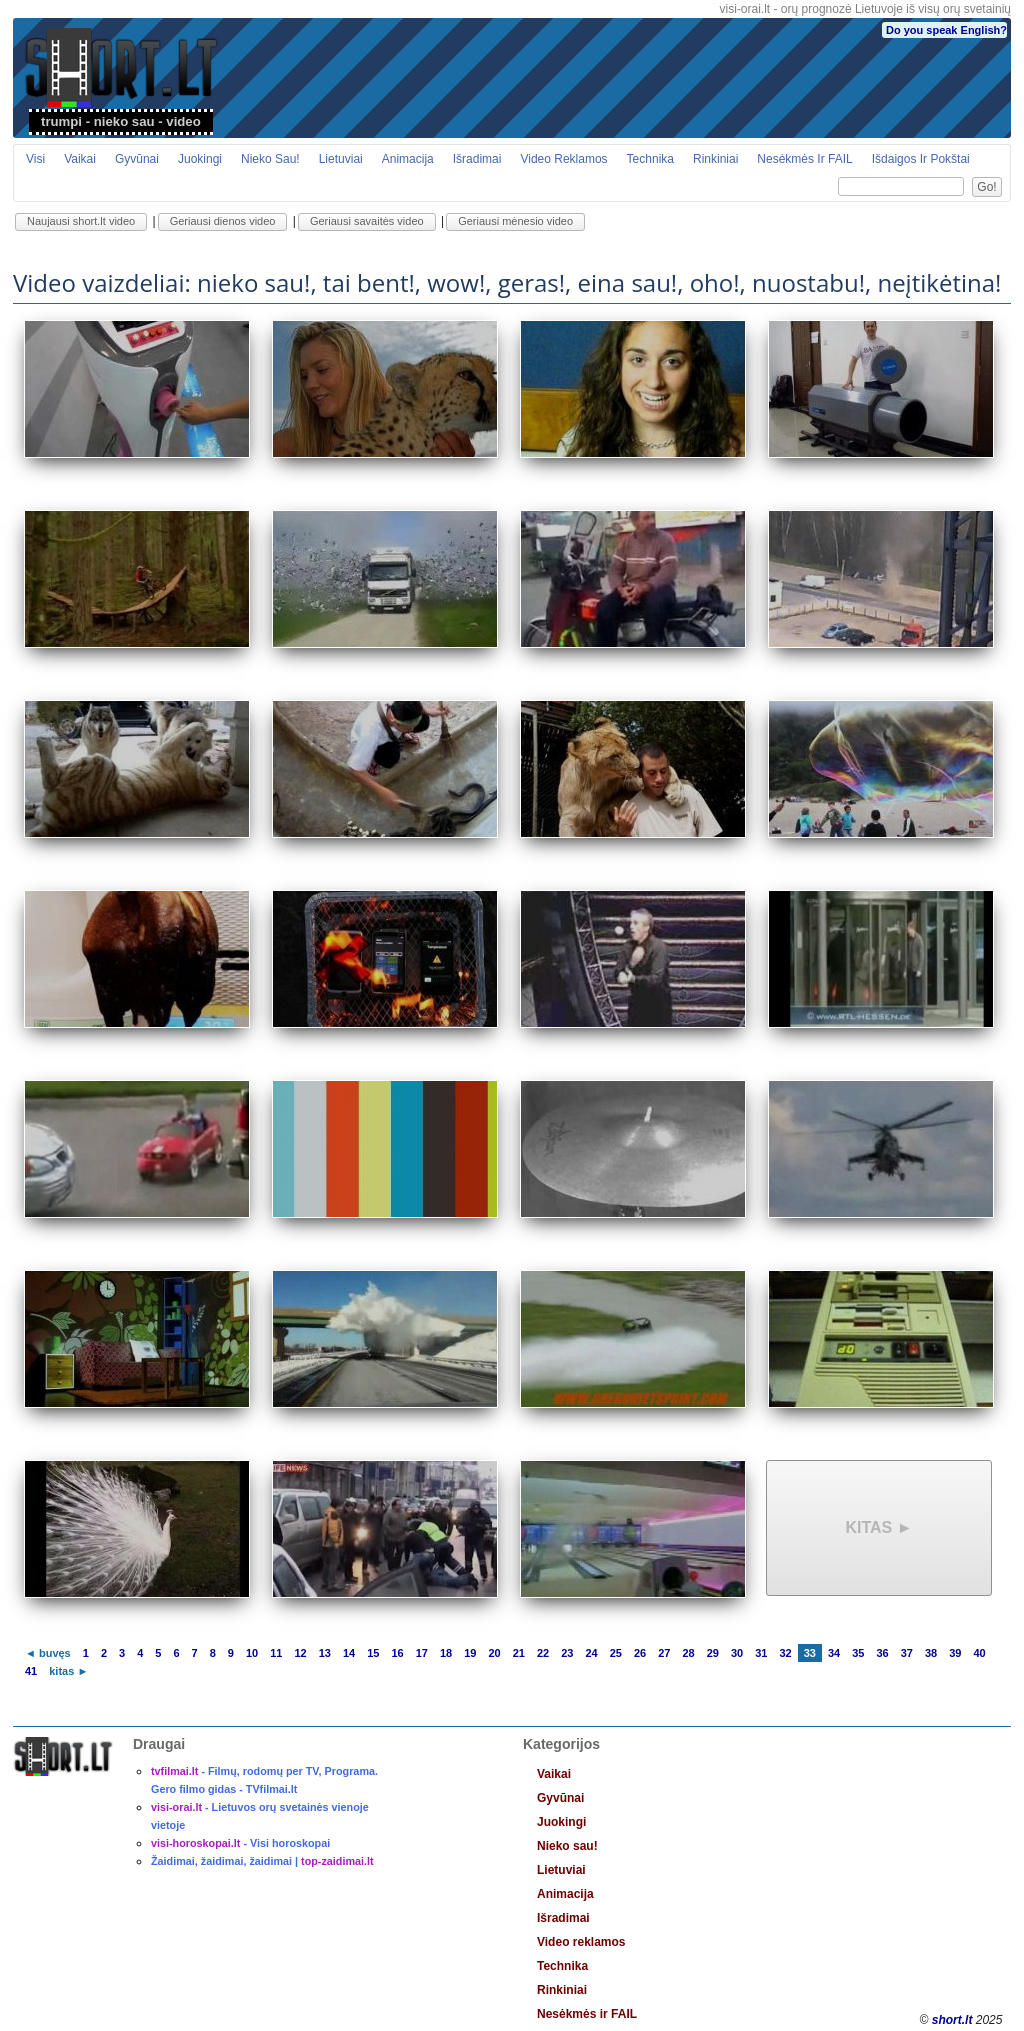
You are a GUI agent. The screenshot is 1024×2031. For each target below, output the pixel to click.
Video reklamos (563, 159)
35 (858, 1653)
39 (955, 1653)
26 (640, 1653)
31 (761, 1653)
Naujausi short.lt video (81, 221)
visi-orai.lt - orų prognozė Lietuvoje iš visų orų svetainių (865, 9)
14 (349, 1653)
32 (785, 1653)
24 (591, 1653)
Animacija (408, 159)
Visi (35, 159)
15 (373, 1653)
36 (882, 1653)
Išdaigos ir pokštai (921, 159)
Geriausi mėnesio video (515, 221)
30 (737, 1653)
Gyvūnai (137, 159)
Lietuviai (341, 159)
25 (616, 1653)
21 (519, 1653)
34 (834, 1653)
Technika (650, 159)
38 (931, 1653)
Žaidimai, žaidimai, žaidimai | (262, 1861)
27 (664, 1653)
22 (543, 1653)
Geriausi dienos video (223, 221)
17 (422, 1653)
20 (494, 1653)
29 (713, 1653)
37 (907, 1653)
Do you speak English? (946, 30)
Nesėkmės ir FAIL (804, 159)
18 (446, 1653)
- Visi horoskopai (240, 1843)
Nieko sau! (270, 159)
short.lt (952, 2020)
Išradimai (477, 159)
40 (979, 1653)
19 (470, 1653)
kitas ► (878, 1527)
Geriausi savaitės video (367, 221)
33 (810, 1653)
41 (31, 1671)
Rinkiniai (715, 159)
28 (688, 1653)
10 (252, 1653)
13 (325, 1653)
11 (276, 1653)
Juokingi (200, 159)
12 (300, 1653)
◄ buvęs (48, 1653)
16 (397, 1653)
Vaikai (80, 159)
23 (567, 1653)
